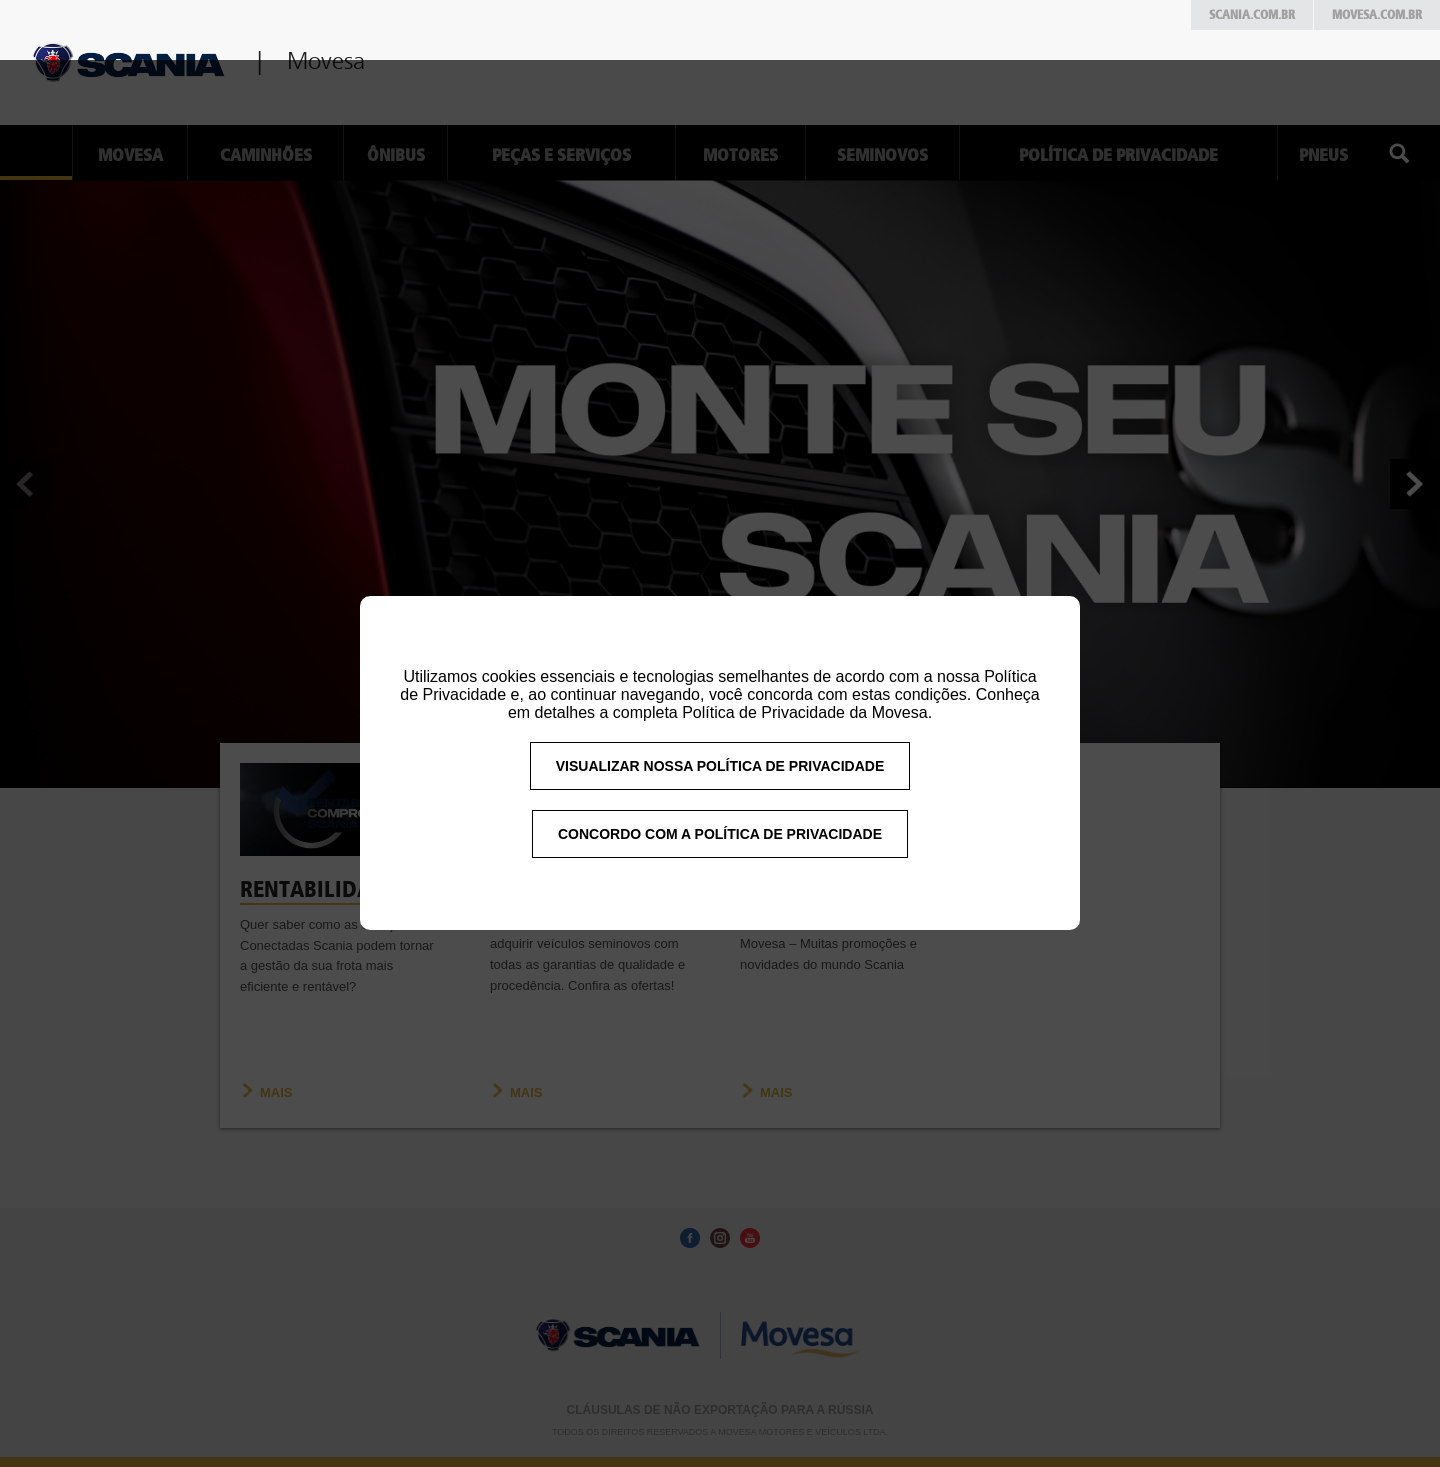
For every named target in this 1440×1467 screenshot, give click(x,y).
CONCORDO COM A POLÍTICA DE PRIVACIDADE (720, 867)
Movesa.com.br (1377, 15)
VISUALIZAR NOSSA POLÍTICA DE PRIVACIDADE (720, 799)
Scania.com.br (1252, 15)
